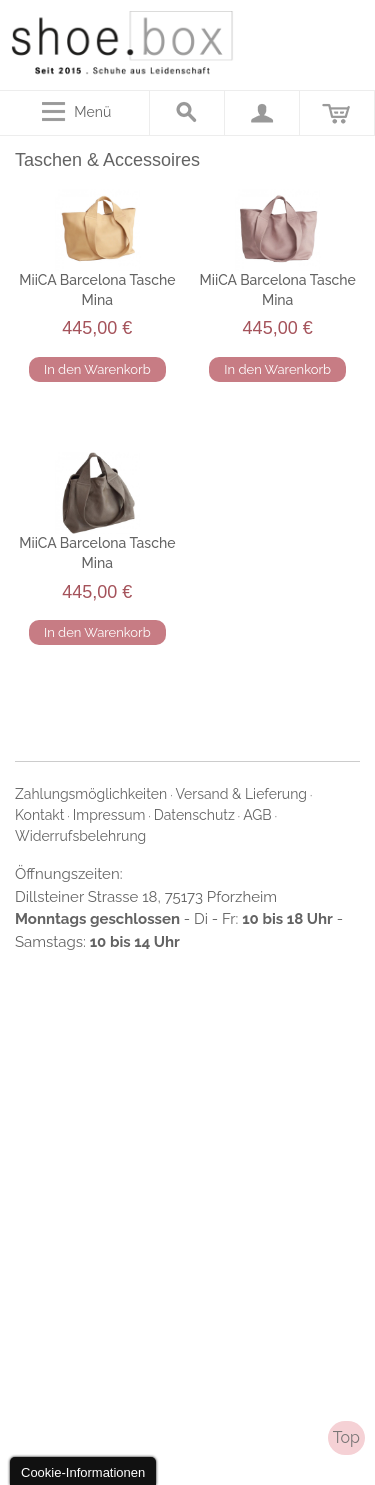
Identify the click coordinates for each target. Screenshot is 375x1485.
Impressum (109, 815)
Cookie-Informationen (83, 1472)
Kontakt (39, 815)
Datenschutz (194, 815)
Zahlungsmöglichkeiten (91, 794)
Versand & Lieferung (241, 794)
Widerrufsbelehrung (80, 836)
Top (346, 1437)
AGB (257, 815)
